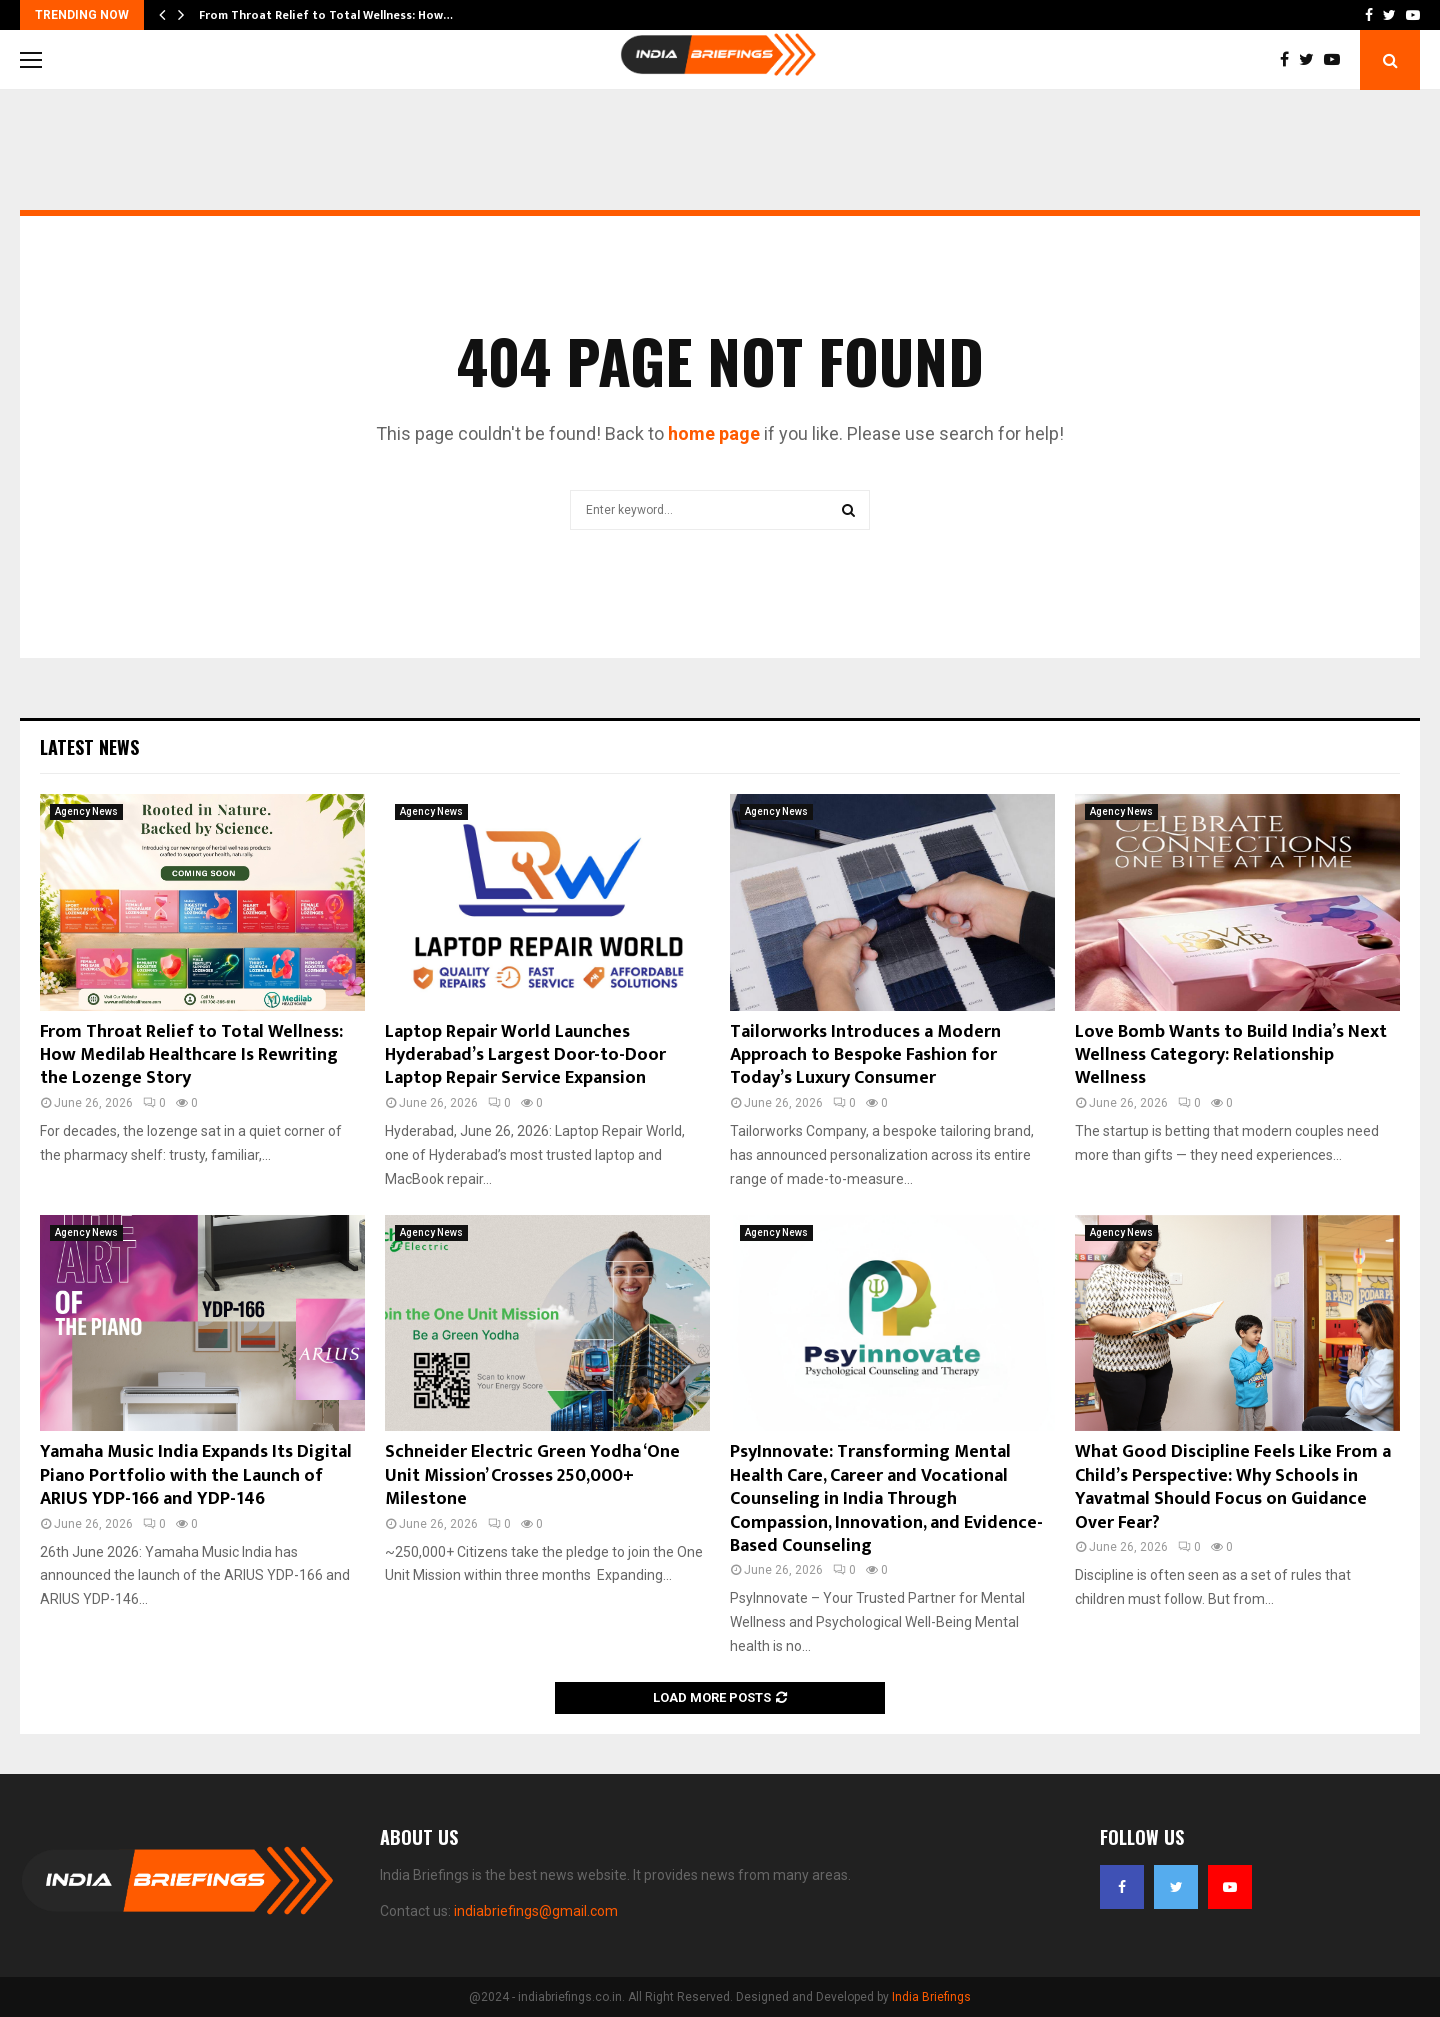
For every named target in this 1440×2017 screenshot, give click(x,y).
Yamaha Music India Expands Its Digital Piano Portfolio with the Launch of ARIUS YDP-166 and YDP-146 (196, 1475)
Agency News (86, 811)
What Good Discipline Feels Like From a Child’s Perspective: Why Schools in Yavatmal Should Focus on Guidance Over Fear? (1233, 1487)
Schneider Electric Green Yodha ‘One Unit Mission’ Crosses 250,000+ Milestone (532, 1475)
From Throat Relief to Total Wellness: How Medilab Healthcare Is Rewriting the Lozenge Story (191, 1055)
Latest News (89, 747)
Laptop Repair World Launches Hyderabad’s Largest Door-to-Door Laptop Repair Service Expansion (525, 1055)
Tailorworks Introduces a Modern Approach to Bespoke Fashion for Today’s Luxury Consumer (865, 1055)
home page (714, 433)
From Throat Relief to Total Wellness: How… (326, 15)
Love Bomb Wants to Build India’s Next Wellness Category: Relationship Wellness (1231, 1055)
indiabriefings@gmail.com (536, 1911)
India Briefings (931, 1997)
